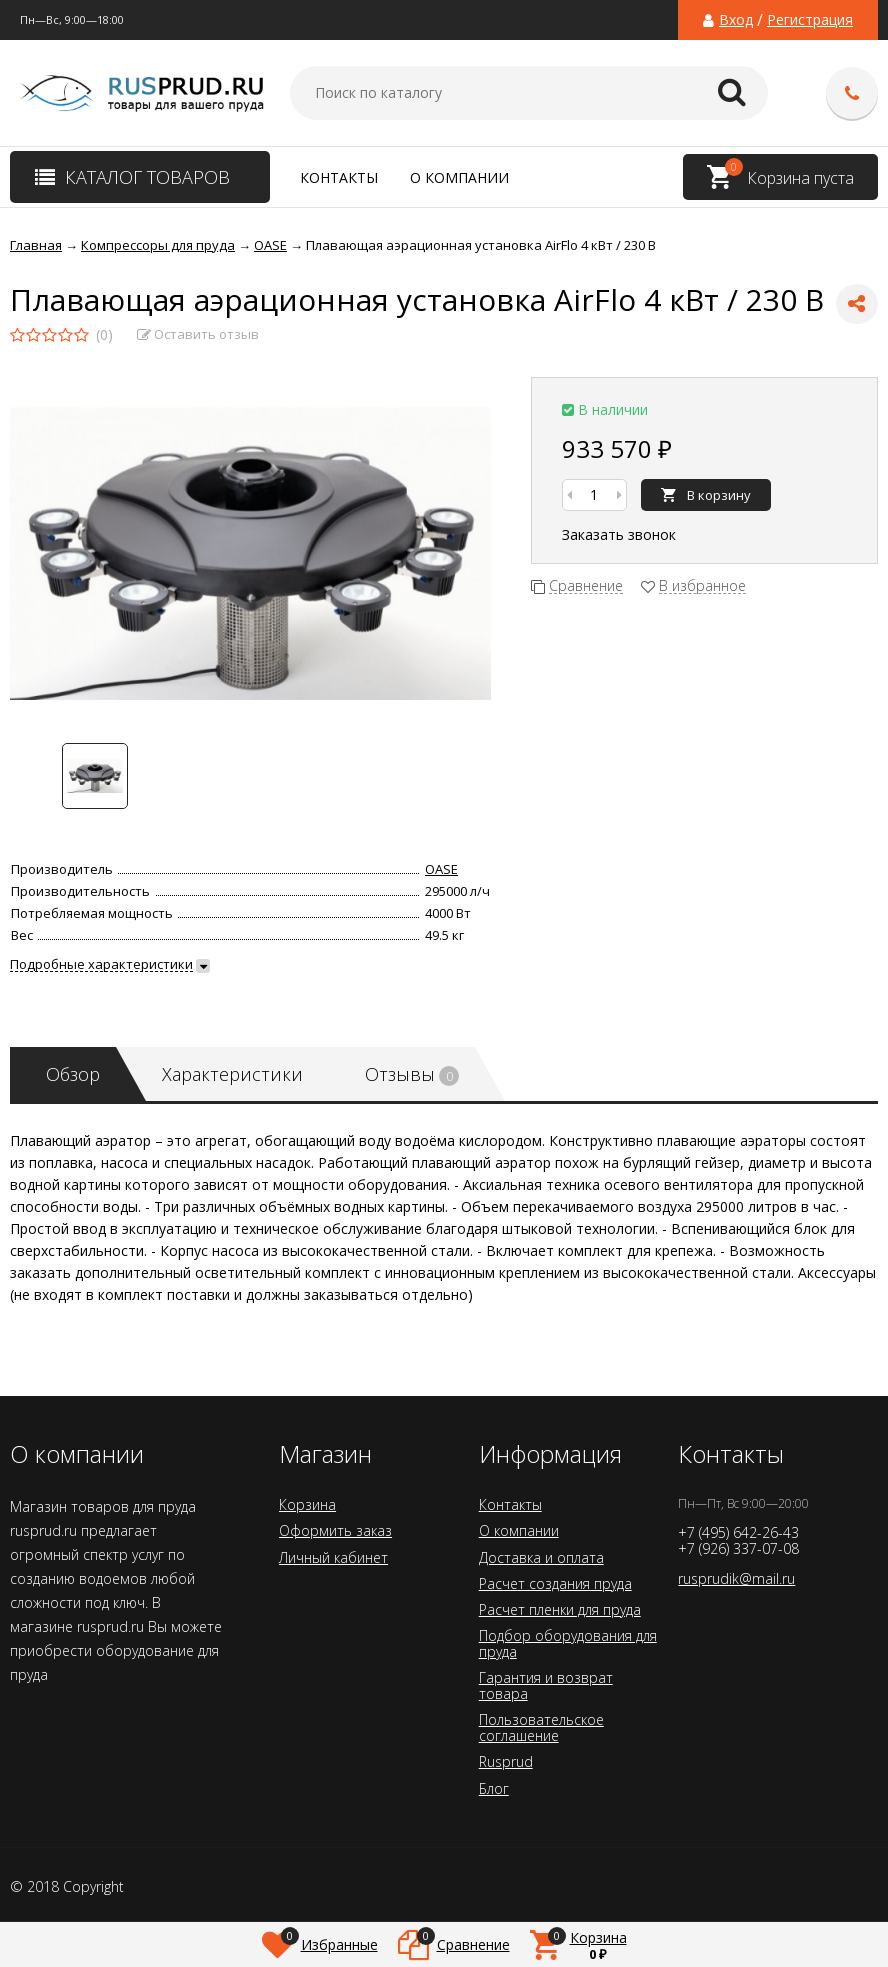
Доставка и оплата (541, 1557)
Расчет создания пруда (555, 1583)
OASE (441, 869)
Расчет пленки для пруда (560, 1609)
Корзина (307, 1504)
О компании (459, 177)
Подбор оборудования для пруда (568, 1643)
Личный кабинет (333, 1557)
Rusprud (506, 1761)
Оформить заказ (335, 1530)
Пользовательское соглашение (541, 1727)
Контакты (339, 177)
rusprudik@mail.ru (736, 1578)
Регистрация (810, 20)
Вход (736, 20)
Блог (494, 1788)
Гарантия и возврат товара (546, 1685)
